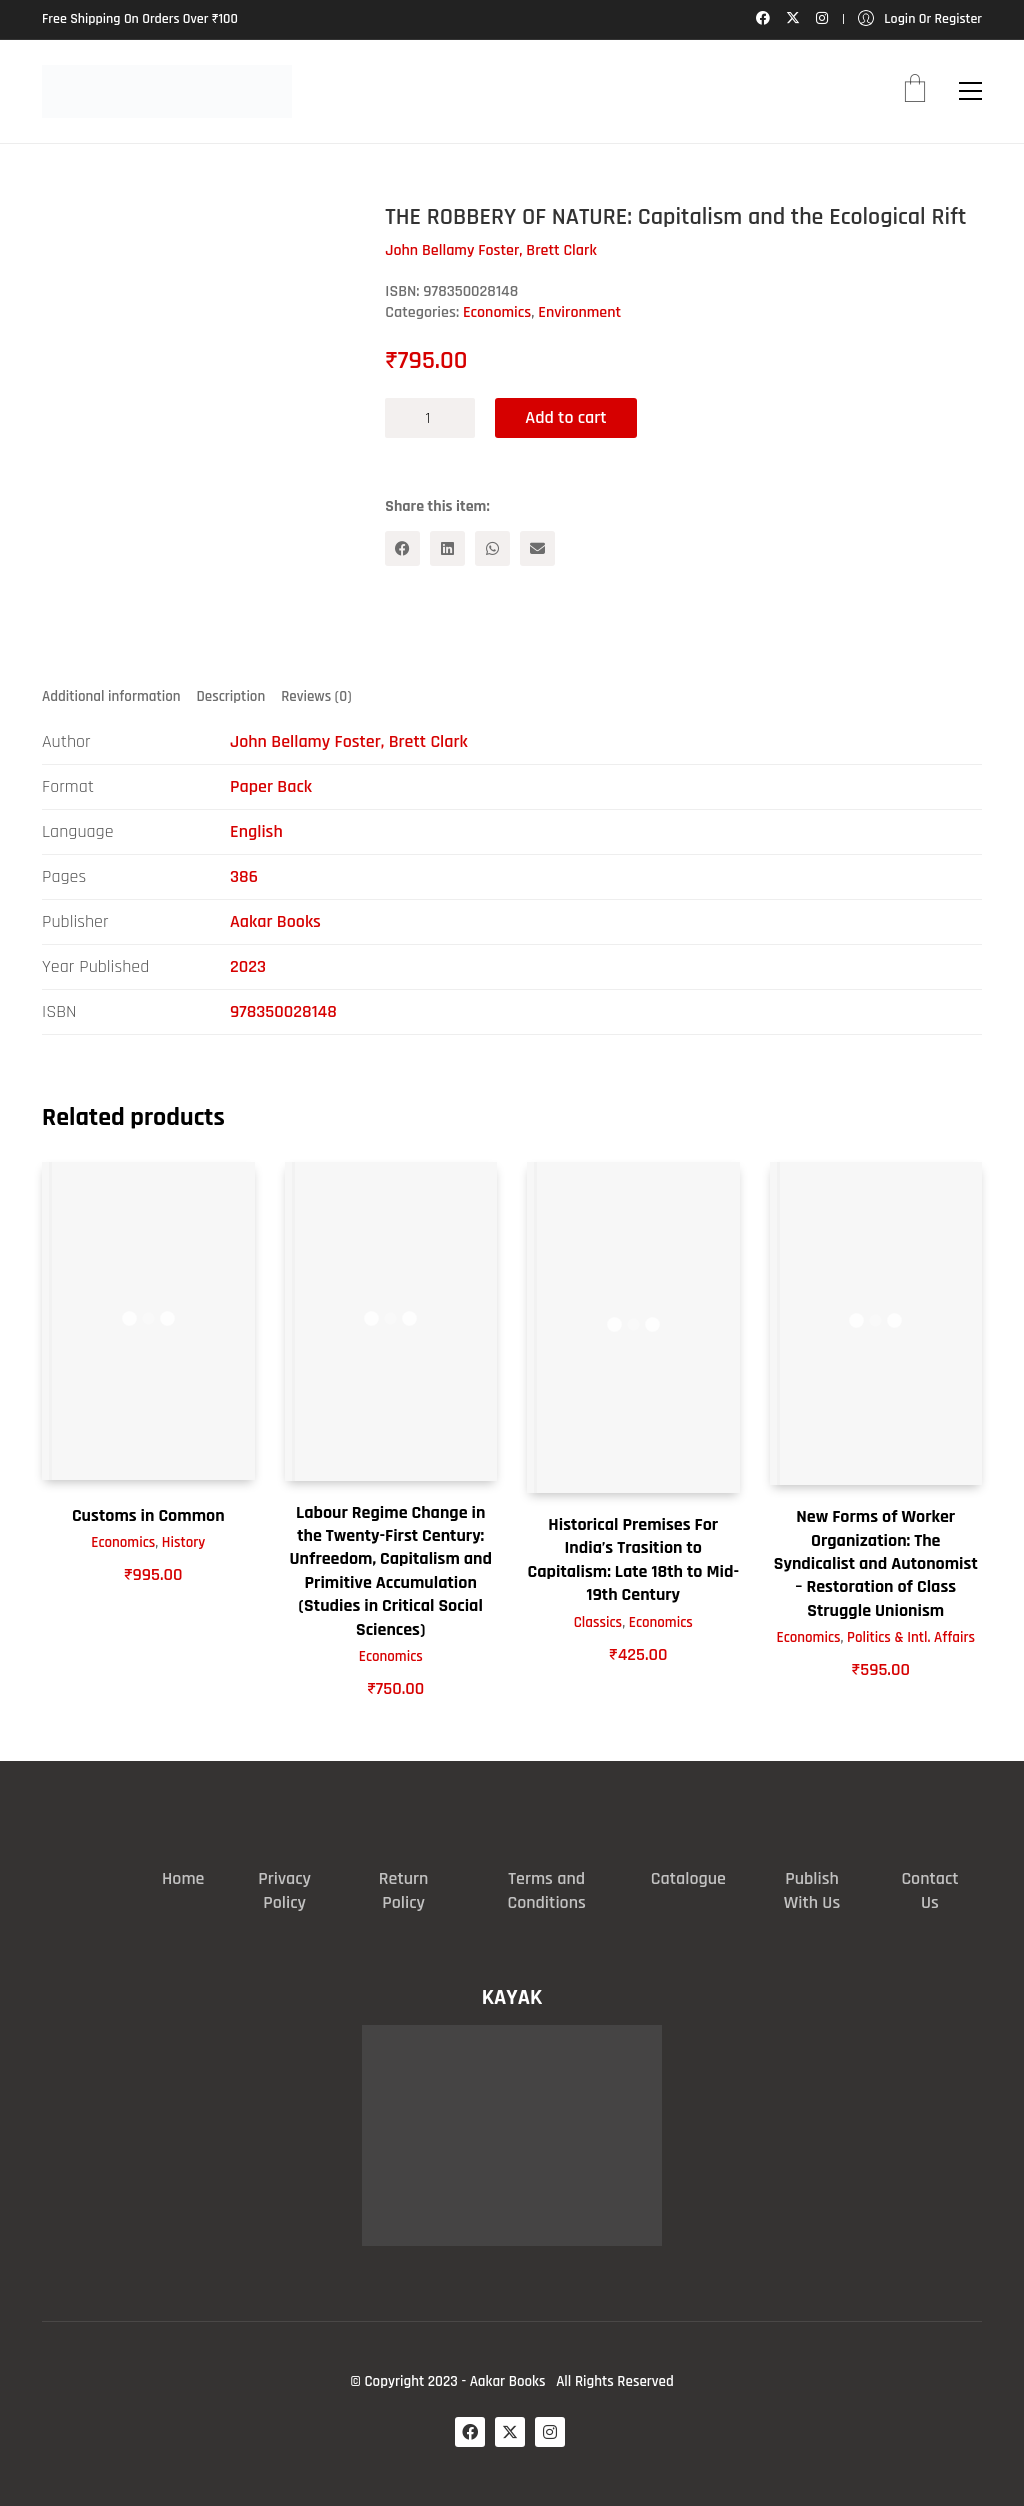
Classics (598, 1622)
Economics (497, 312)
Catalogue (688, 1878)
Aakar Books (275, 921)
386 (244, 876)
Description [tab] (231, 696)
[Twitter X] (510, 2432)
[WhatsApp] (492, 548)
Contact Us (929, 1890)
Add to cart (565, 417)
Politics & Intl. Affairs (911, 1637)
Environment (579, 312)
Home (183, 1878)
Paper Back (271, 786)
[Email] (537, 548)
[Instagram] (550, 2432)
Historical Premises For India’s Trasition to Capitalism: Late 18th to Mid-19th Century (633, 1559)
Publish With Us (812, 1890)
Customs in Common (148, 1515)
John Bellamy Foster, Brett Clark (349, 741)
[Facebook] (402, 548)
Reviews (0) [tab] (316, 696)
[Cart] (915, 91)
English (256, 831)
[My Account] (920, 19)
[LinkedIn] (447, 548)
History (184, 1542)
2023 (248, 966)
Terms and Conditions (546, 1890)
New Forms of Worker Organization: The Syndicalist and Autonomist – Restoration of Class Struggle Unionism (876, 1563)
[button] (970, 91)
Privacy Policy (284, 1890)
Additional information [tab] (111, 696)
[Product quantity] (430, 418)
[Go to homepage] (167, 91)
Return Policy (404, 1890)
